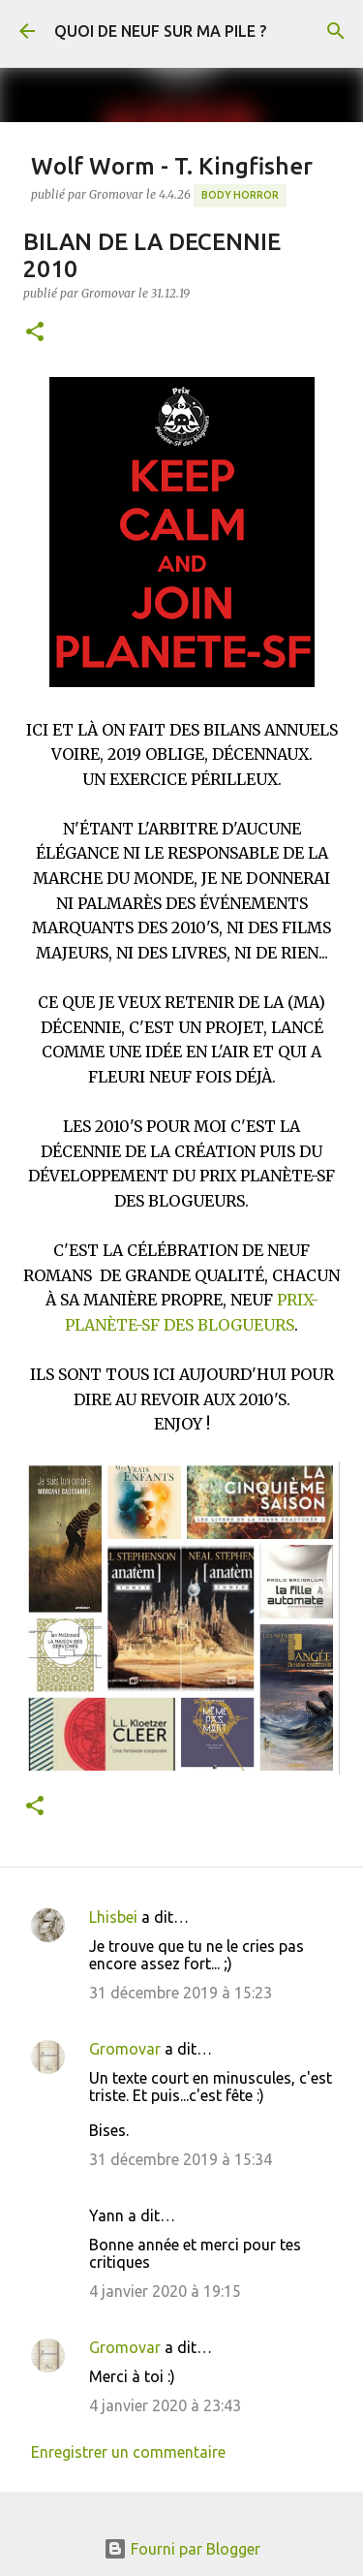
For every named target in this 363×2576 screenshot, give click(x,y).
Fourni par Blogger (182, 2549)
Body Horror (240, 195)
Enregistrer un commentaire (128, 2452)
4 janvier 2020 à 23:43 (165, 2405)
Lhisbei (113, 1917)
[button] (34, 333)
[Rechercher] (336, 31)
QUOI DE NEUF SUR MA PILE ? (160, 31)
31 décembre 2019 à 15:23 (180, 1992)
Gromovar (125, 2049)
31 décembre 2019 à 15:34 (180, 2159)
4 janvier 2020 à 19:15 (165, 2291)
